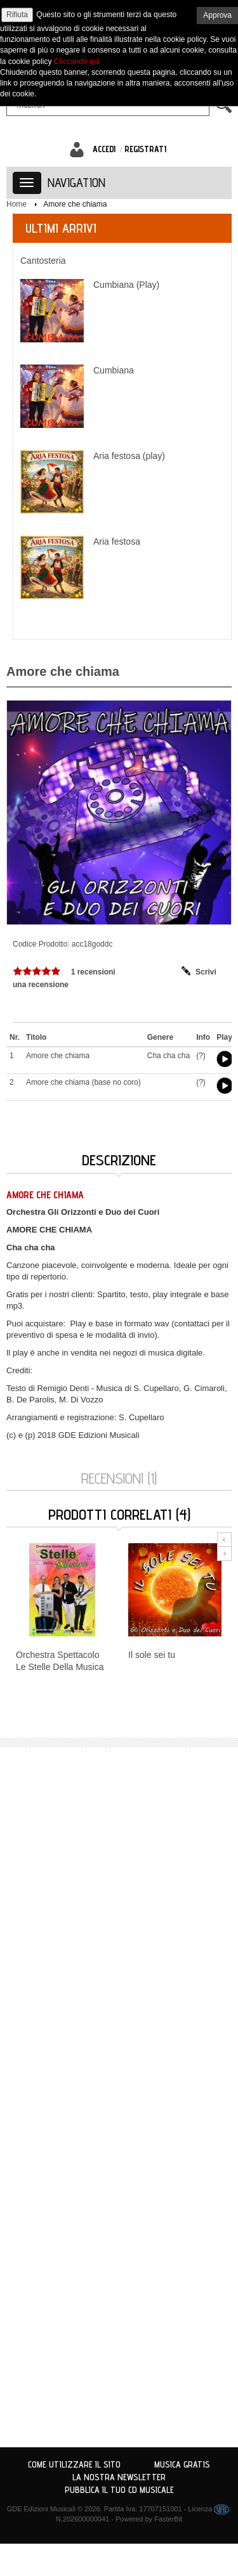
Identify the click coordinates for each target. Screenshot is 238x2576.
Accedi (104, 149)
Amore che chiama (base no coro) (83, 1082)
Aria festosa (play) (129, 456)
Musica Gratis (182, 2464)
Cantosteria (43, 261)
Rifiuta (17, 14)
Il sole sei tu (151, 1655)
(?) (201, 1055)
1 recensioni (93, 972)
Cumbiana (113, 370)
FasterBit (168, 2519)
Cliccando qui (77, 61)
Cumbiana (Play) (126, 285)
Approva (217, 15)
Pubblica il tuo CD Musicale (119, 2490)
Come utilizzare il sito (74, 2464)
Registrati (145, 149)
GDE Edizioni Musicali (41, 2509)
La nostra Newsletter (119, 2477)
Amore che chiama (75, 204)
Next (224, 1553)
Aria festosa (116, 541)
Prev (224, 1539)
